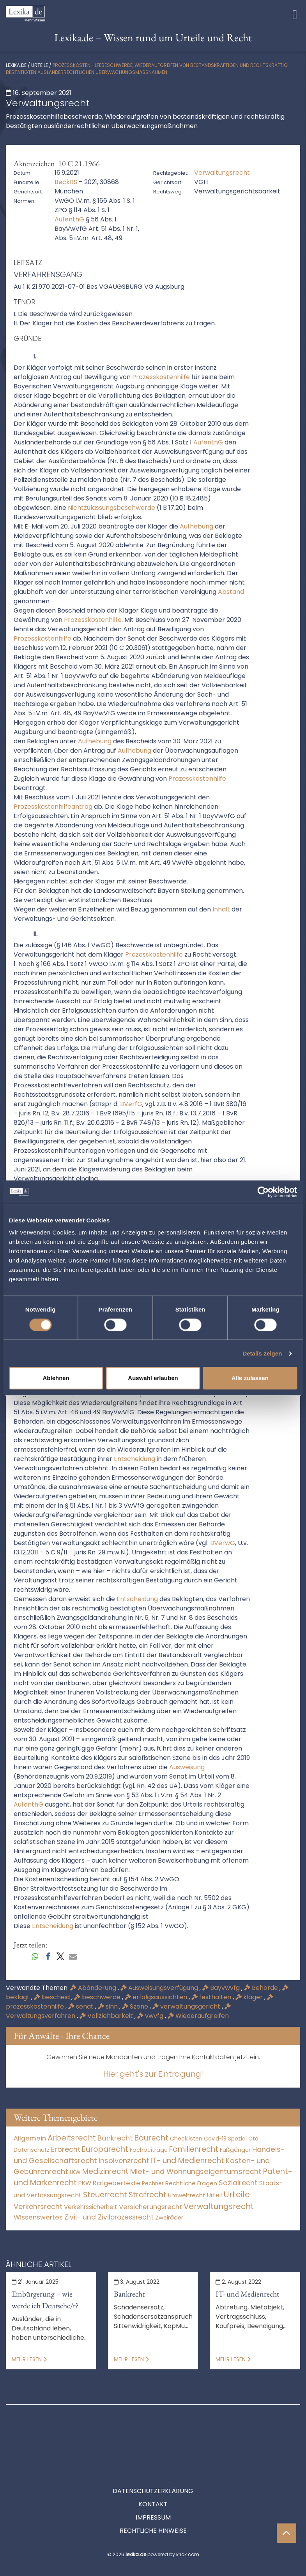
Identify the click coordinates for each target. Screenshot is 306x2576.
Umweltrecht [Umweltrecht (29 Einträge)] (186, 2195)
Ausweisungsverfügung (160, 1987)
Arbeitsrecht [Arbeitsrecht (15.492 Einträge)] (72, 2137)
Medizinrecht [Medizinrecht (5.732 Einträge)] (105, 2171)
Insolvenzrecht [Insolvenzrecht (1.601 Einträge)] (124, 2160)
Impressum (153, 2482)
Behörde (261, 1987)
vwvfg (151, 2015)
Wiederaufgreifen (198, 2015)
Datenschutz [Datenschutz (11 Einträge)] (32, 2150)
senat (81, 2006)
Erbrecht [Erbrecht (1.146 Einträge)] (65, 2149)
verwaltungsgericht (187, 2006)
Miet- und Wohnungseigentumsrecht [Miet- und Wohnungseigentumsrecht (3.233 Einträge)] (196, 2171)
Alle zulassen (250, 1378)
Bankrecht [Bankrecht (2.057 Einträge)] (115, 2138)
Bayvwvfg (221, 1987)
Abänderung (94, 1987)
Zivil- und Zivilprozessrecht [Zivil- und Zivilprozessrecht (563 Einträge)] (109, 2217)
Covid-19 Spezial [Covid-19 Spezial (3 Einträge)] (225, 2138)
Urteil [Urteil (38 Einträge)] (214, 2195)
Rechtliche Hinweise (153, 2495)
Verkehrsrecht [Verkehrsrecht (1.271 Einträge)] (38, 2206)
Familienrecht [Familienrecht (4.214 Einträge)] (193, 2149)
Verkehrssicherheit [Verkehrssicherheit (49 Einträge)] (90, 2207)
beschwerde (98, 1997)
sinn (108, 2006)
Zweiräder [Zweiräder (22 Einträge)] (169, 2217)
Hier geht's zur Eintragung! (153, 2074)
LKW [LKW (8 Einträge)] (75, 2172)
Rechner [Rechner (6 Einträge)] (153, 2183)
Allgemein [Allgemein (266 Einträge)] (30, 2138)
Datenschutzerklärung (153, 2455)
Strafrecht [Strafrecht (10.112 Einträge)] (147, 2195)
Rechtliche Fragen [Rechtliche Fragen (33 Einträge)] (191, 2183)
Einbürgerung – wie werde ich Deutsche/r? (45, 2300)
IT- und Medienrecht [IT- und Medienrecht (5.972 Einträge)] (187, 2160)
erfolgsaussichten (157, 1997)
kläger (249, 1997)
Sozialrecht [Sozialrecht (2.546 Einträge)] (238, 2183)
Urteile (39, 65)
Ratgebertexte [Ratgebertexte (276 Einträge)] (116, 2183)
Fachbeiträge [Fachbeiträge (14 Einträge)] (149, 2150)
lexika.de (16, 65)
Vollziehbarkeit (107, 2015)
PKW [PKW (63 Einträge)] (84, 2183)
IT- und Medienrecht (247, 2294)
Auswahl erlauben (153, 1378)
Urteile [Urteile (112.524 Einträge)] (236, 2194)
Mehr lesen (29, 2359)
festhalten (212, 1997)
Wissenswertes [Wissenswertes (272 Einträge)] (38, 2217)
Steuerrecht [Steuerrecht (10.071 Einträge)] (105, 2195)
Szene (136, 2006)
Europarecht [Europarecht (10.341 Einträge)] (105, 2149)
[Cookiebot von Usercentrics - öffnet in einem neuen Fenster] (263, 1192)
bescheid (52, 1997)
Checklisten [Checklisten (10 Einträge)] (186, 2138)
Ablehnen (56, 1378)
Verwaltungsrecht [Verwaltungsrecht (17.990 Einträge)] (219, 2206)
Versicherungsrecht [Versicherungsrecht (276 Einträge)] (150, 2206)
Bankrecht (129, 2294)
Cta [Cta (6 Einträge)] (253, 2138)
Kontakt (153, 2469)
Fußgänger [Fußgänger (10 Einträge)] (235, 2150)
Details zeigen (262, 1353)
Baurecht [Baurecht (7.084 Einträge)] (151, 2138)
